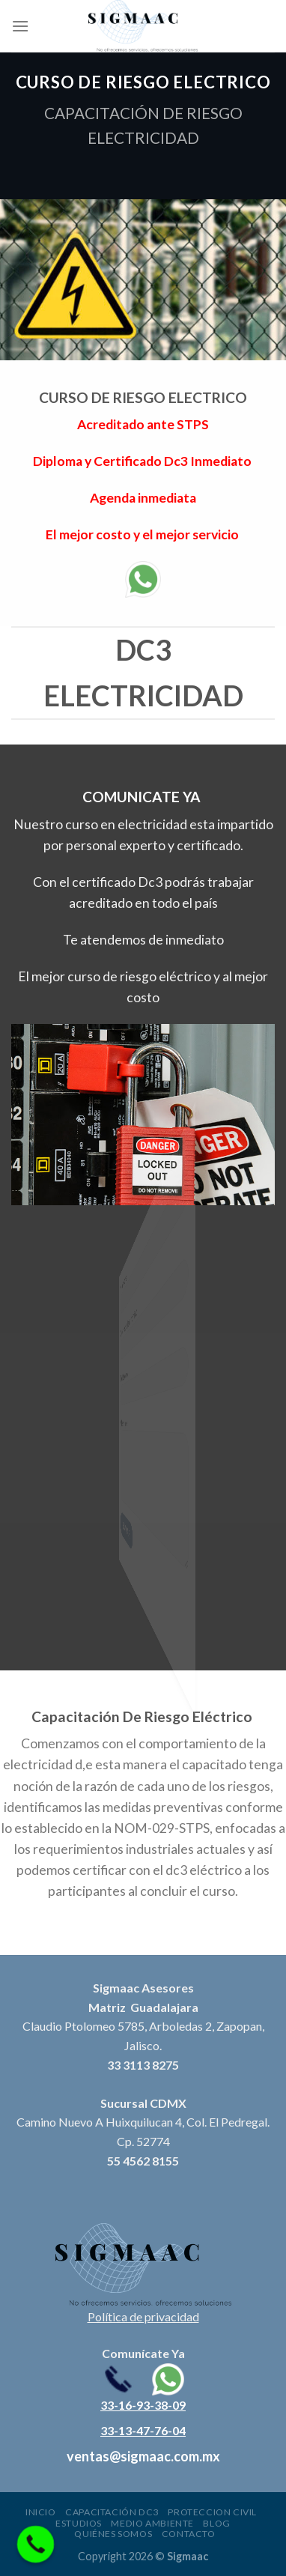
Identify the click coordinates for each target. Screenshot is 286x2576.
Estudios (78, 2523)
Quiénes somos (113, 2533)
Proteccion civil (212, 2512)
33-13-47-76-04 (143, 2430)
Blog (216, 2523)
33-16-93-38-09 (143, 2405)
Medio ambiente (152, 2523)
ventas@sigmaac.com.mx (143, 2456)
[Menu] (20, 25)
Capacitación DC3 (112, 2512)
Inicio (40, 2512)
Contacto (189, 2533)
